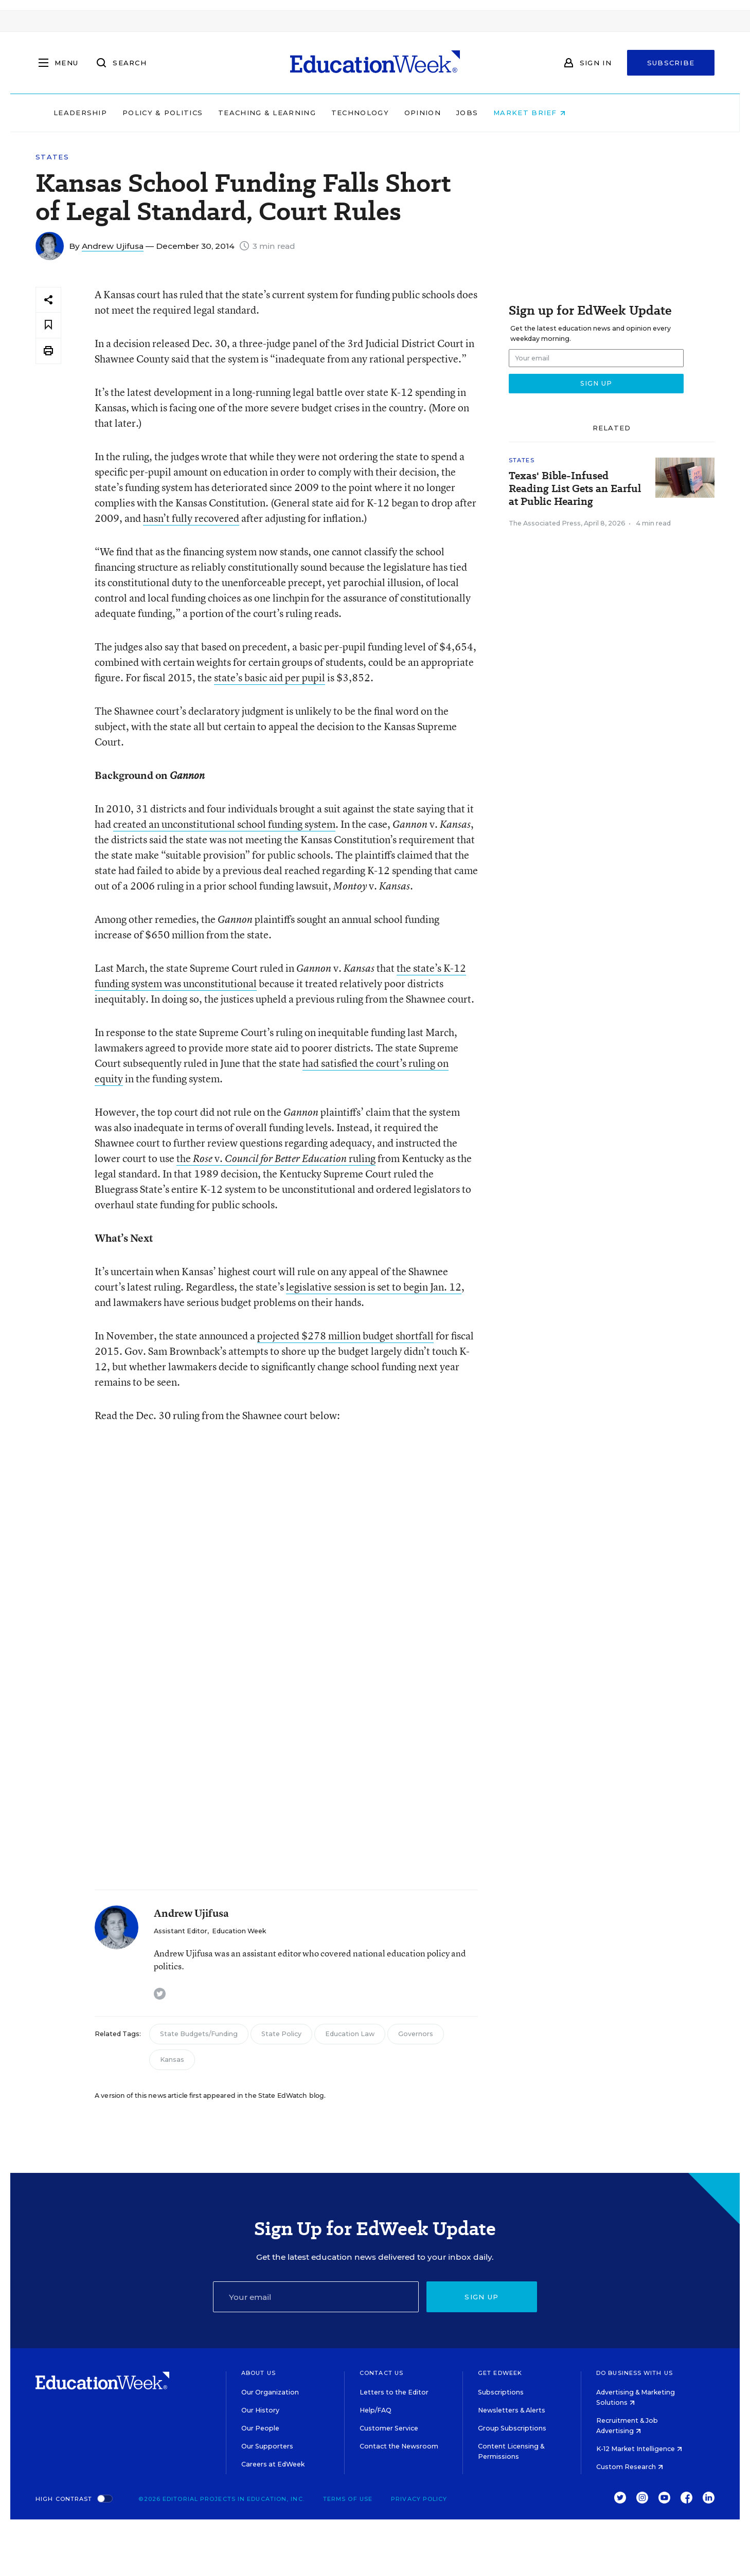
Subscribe (671, 63)
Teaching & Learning (333, 112)
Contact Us (381, 2373)
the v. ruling (276, 1158)
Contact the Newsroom (399, 2446)
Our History (260, 2410)
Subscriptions (501, 2392)
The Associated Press (545, 523)
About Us (258, 2373)
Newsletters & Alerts (511, 2410)
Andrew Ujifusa (113, 246)
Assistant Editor (180, 1931)
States (52, 157)
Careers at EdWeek (273, 2464)
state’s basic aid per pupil (269, 677)
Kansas (172, 2059)
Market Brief (595, 112)
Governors (415, 2034)
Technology (425, 112)
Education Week (239, 1931)
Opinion (488, 112)
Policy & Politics (228, 112)
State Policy (281, 2034)
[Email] (316, 2296)
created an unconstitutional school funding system (224, 824)
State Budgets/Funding (199, 2034)
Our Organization (270, 2392)
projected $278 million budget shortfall (345, 1336)
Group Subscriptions (512, 2428)
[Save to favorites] (48, 325)
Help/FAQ (375, 2410)
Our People (260, 2428)
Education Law (349, 2034)
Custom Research (629, 2467)
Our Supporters (267, 2446)
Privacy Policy (419, 2498)
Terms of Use (347, 2498)
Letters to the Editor (394, 2392)
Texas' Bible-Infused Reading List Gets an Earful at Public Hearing (575, 488)
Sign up (481, 2297)
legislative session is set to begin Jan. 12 (373, 1287)
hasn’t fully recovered (191, 518)
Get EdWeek (500, 2373)
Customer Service (389, 2428)
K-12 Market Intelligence (639, 2449)
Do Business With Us (634, 2373)
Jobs (532, 112)
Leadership (145, 112)
